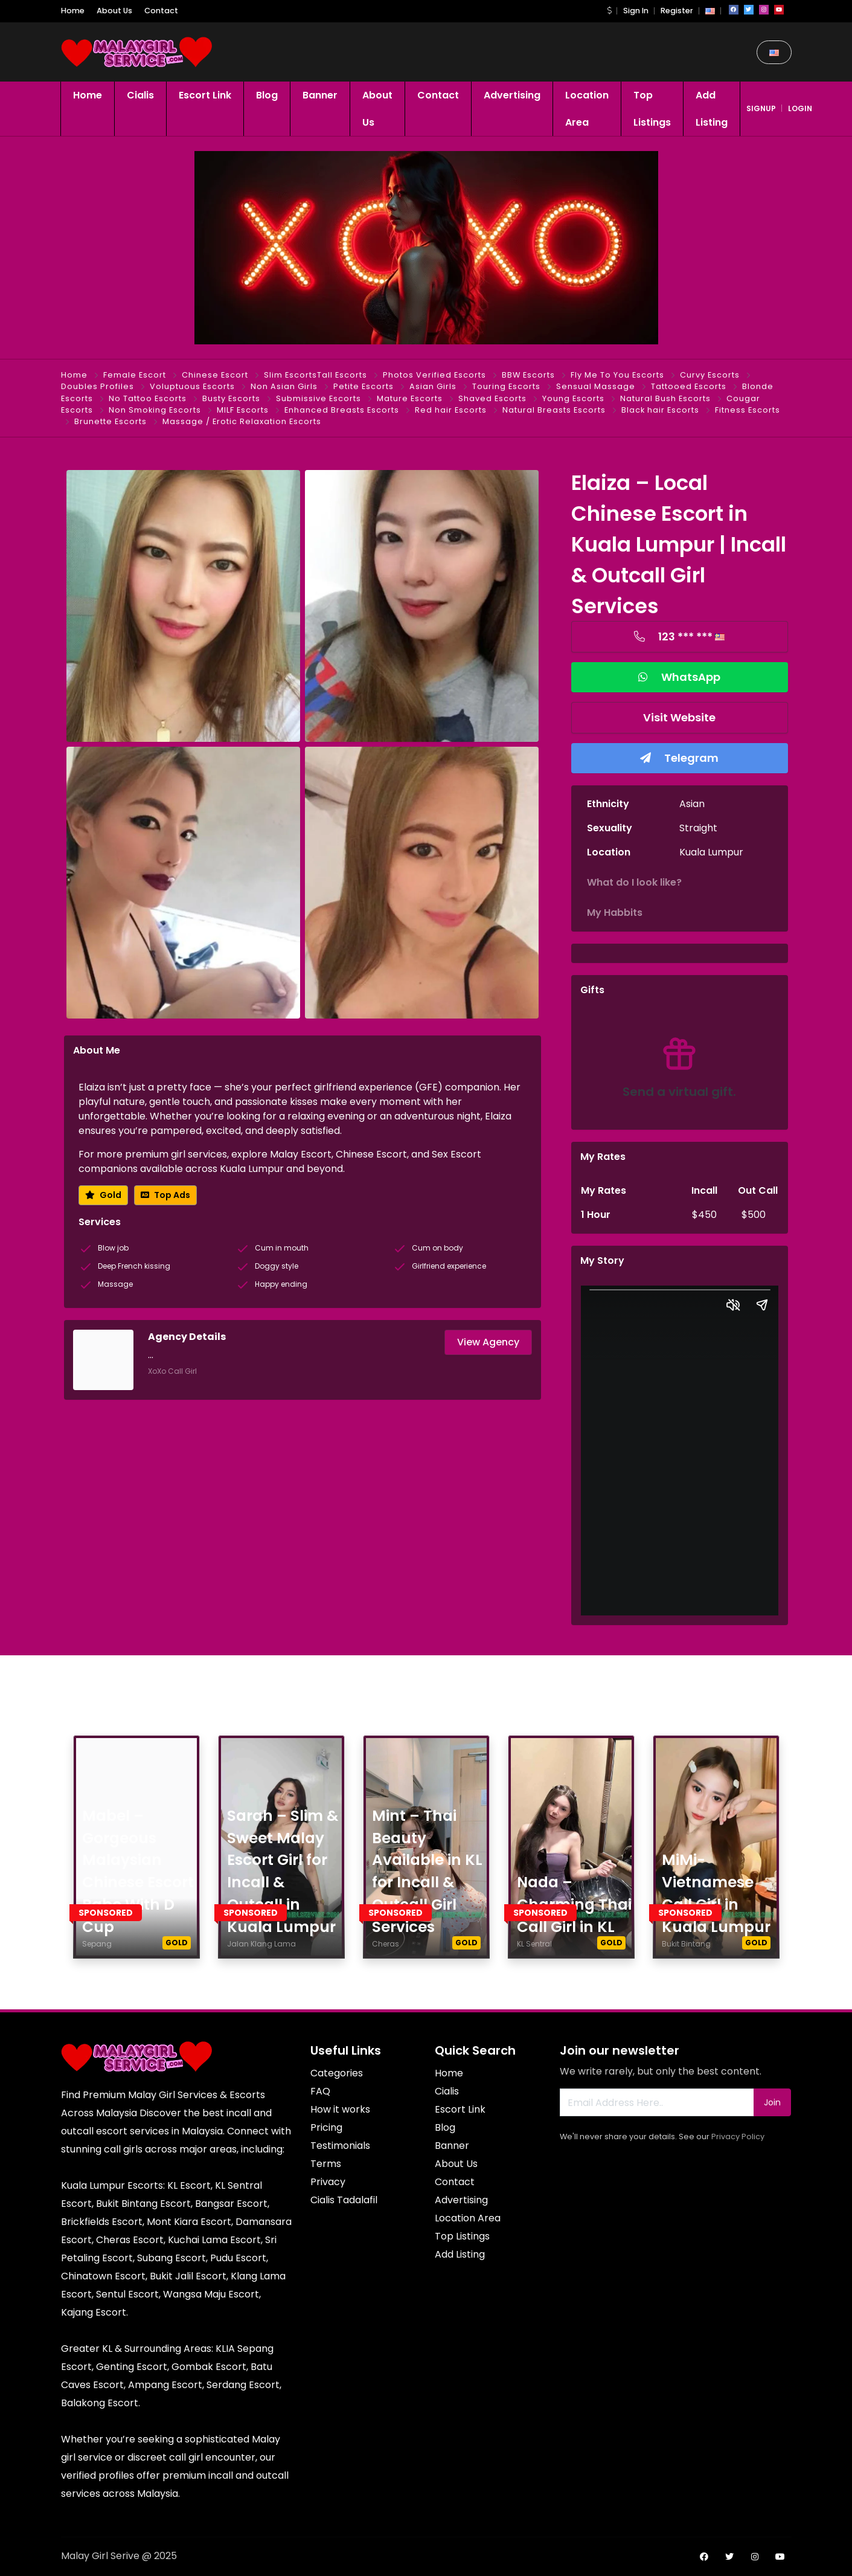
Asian (692, 804)
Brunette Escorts (110, 421)
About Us (114, 10)
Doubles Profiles (97, 386)
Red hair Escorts (451, 410)
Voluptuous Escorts (192, 386)
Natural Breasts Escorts (554, 410)
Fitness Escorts (747, 410)
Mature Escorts (410, 398)
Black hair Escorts (660, 410)
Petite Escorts (363, 386)
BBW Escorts (528, 375)
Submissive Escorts (318, 398)
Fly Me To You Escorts (617, 375)
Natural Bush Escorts (665, 398)
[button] (609, 10)
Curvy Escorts (710, 375)
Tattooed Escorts (688, 386)
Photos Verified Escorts (434, 375)
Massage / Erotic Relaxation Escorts (241, 421)
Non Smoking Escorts (155, 410)
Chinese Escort (215, 375)
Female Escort (134, 375)
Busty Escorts (231, 398)
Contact (161, 10)
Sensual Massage (595, 386)
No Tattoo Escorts (148, 398)
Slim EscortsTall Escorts (315, 375)
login (800, 108)
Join (772, 2102)
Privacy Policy (737, 2136)
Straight (698, 828)
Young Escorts (573, 398)
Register (677, 10)
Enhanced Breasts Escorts (341, 410)
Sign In (636, 10)
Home (73, 10)
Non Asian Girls (284, 386)
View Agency (488, 1342)
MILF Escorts (243, 410)
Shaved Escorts (492, 398)
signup (761, 108)
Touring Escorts (506, 386)
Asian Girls (432, 386)
